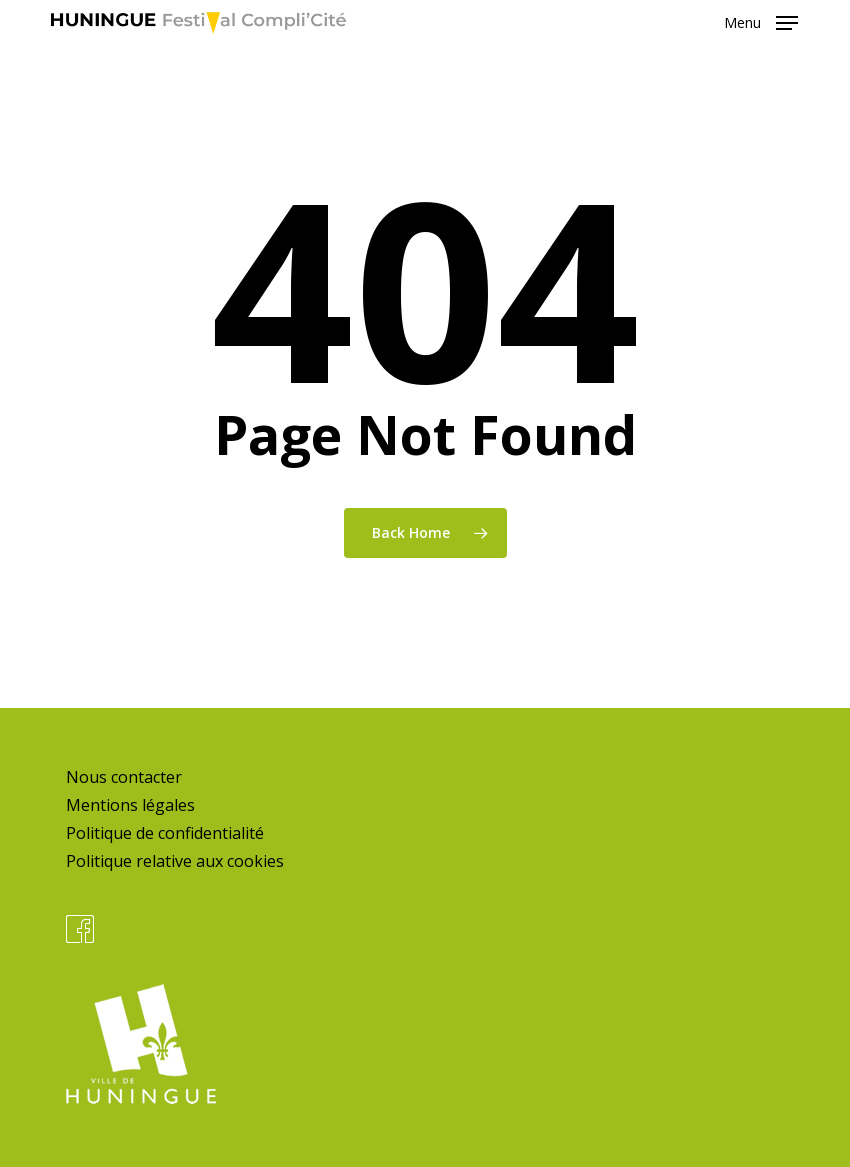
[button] (761, 21)
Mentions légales (130, 805)
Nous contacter (124, 777)
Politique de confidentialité (165, 833)
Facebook (80, 929)
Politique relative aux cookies (175, 861)
